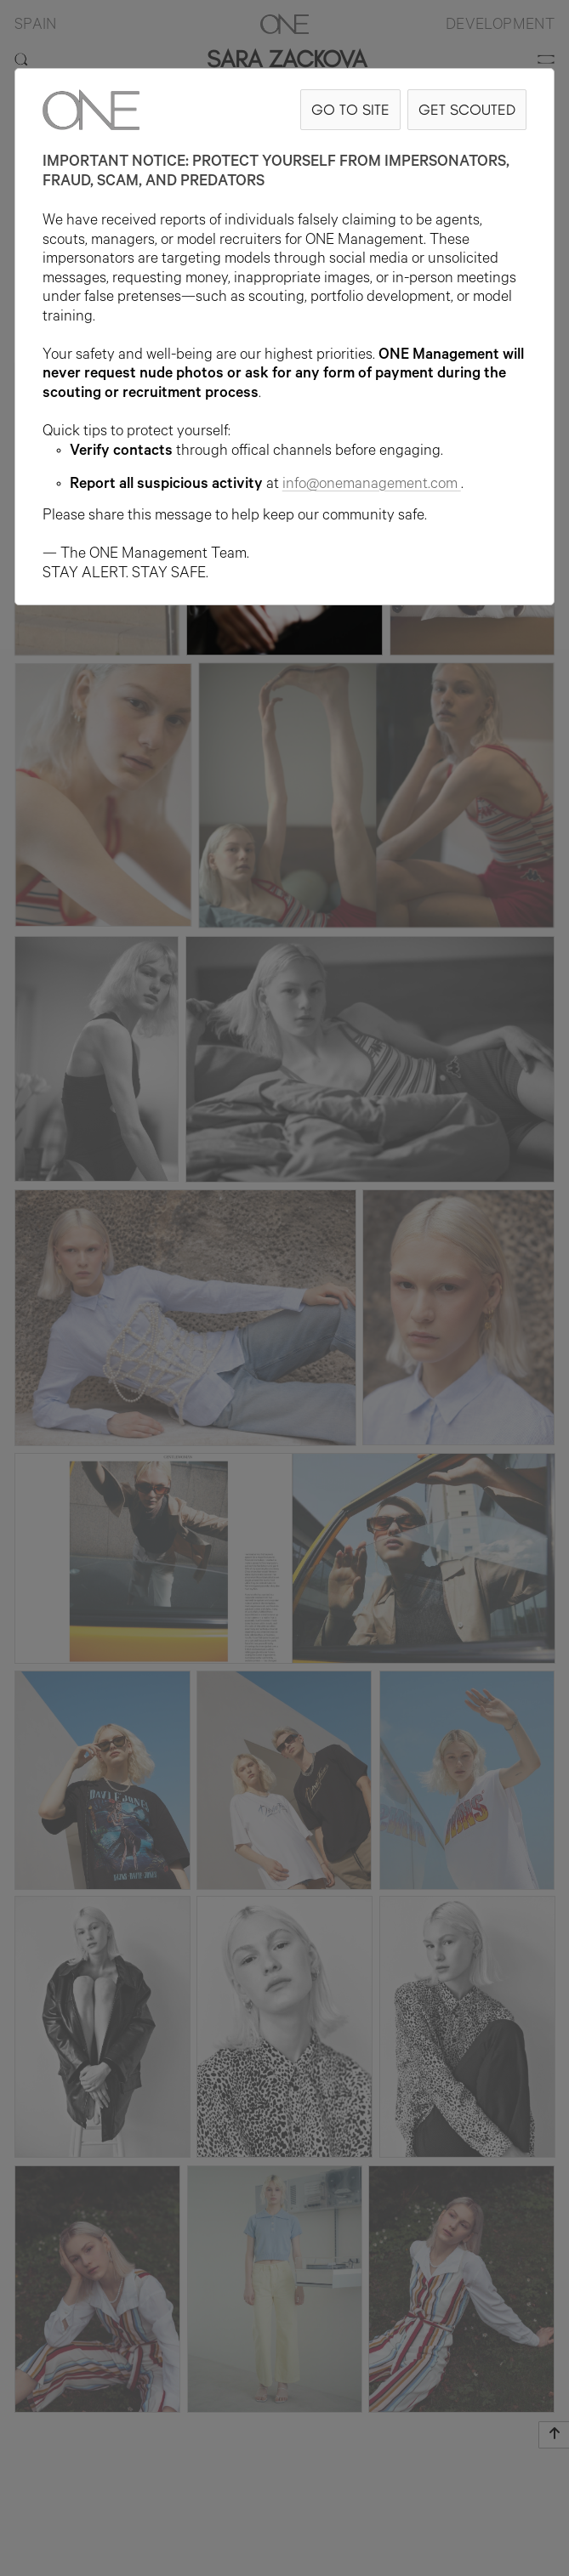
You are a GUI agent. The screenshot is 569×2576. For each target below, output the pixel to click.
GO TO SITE (350, 109)
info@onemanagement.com (371, 485)
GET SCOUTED (466, 109)
